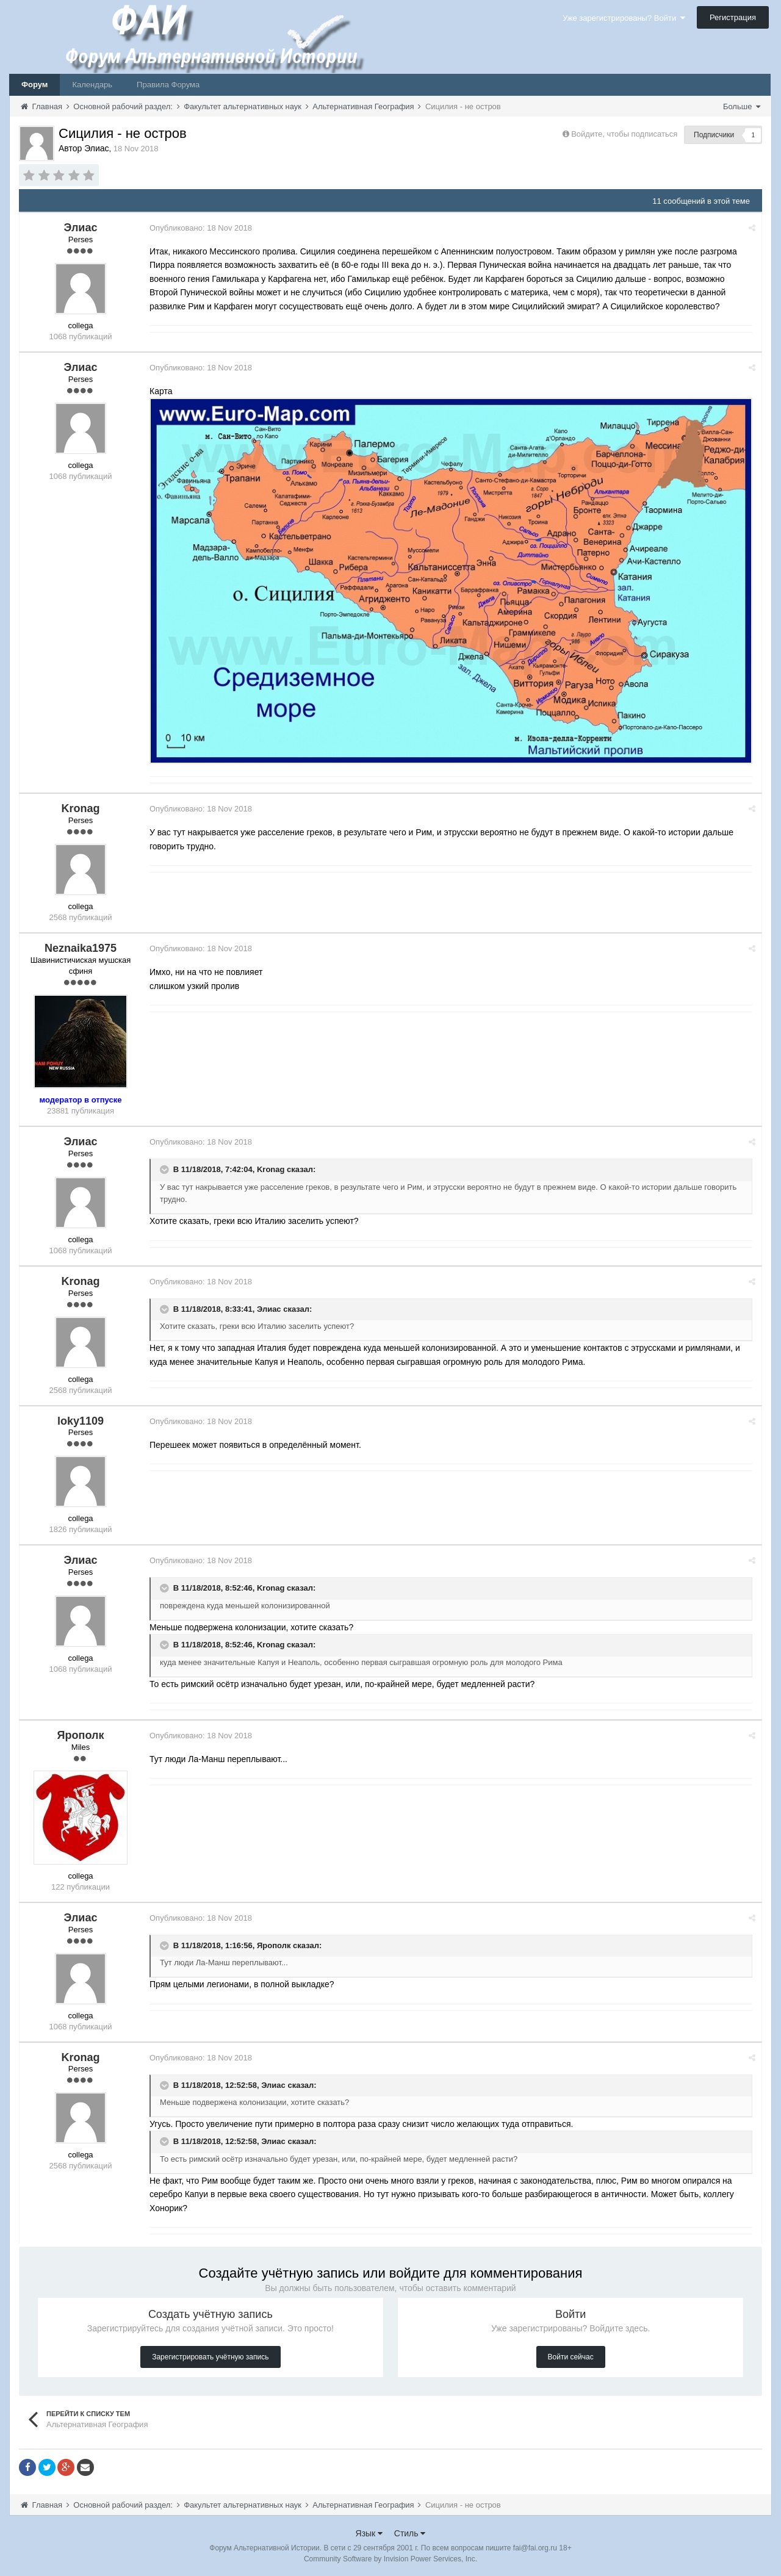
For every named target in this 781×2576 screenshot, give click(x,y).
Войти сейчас (571, 2356)
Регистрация (733, 17)
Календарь (92, 84)
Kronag (272, 1168)
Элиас (270, 1308)
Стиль (410, 2533)
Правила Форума (168, 84)
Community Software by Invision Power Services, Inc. (390, 2558)
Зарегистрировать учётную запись (210, 2356)
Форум (34, 84)
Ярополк (275, 1944)
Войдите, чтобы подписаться (624, 134)
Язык (369, 2533)
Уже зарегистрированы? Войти (624, 18)
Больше (741, 106)
